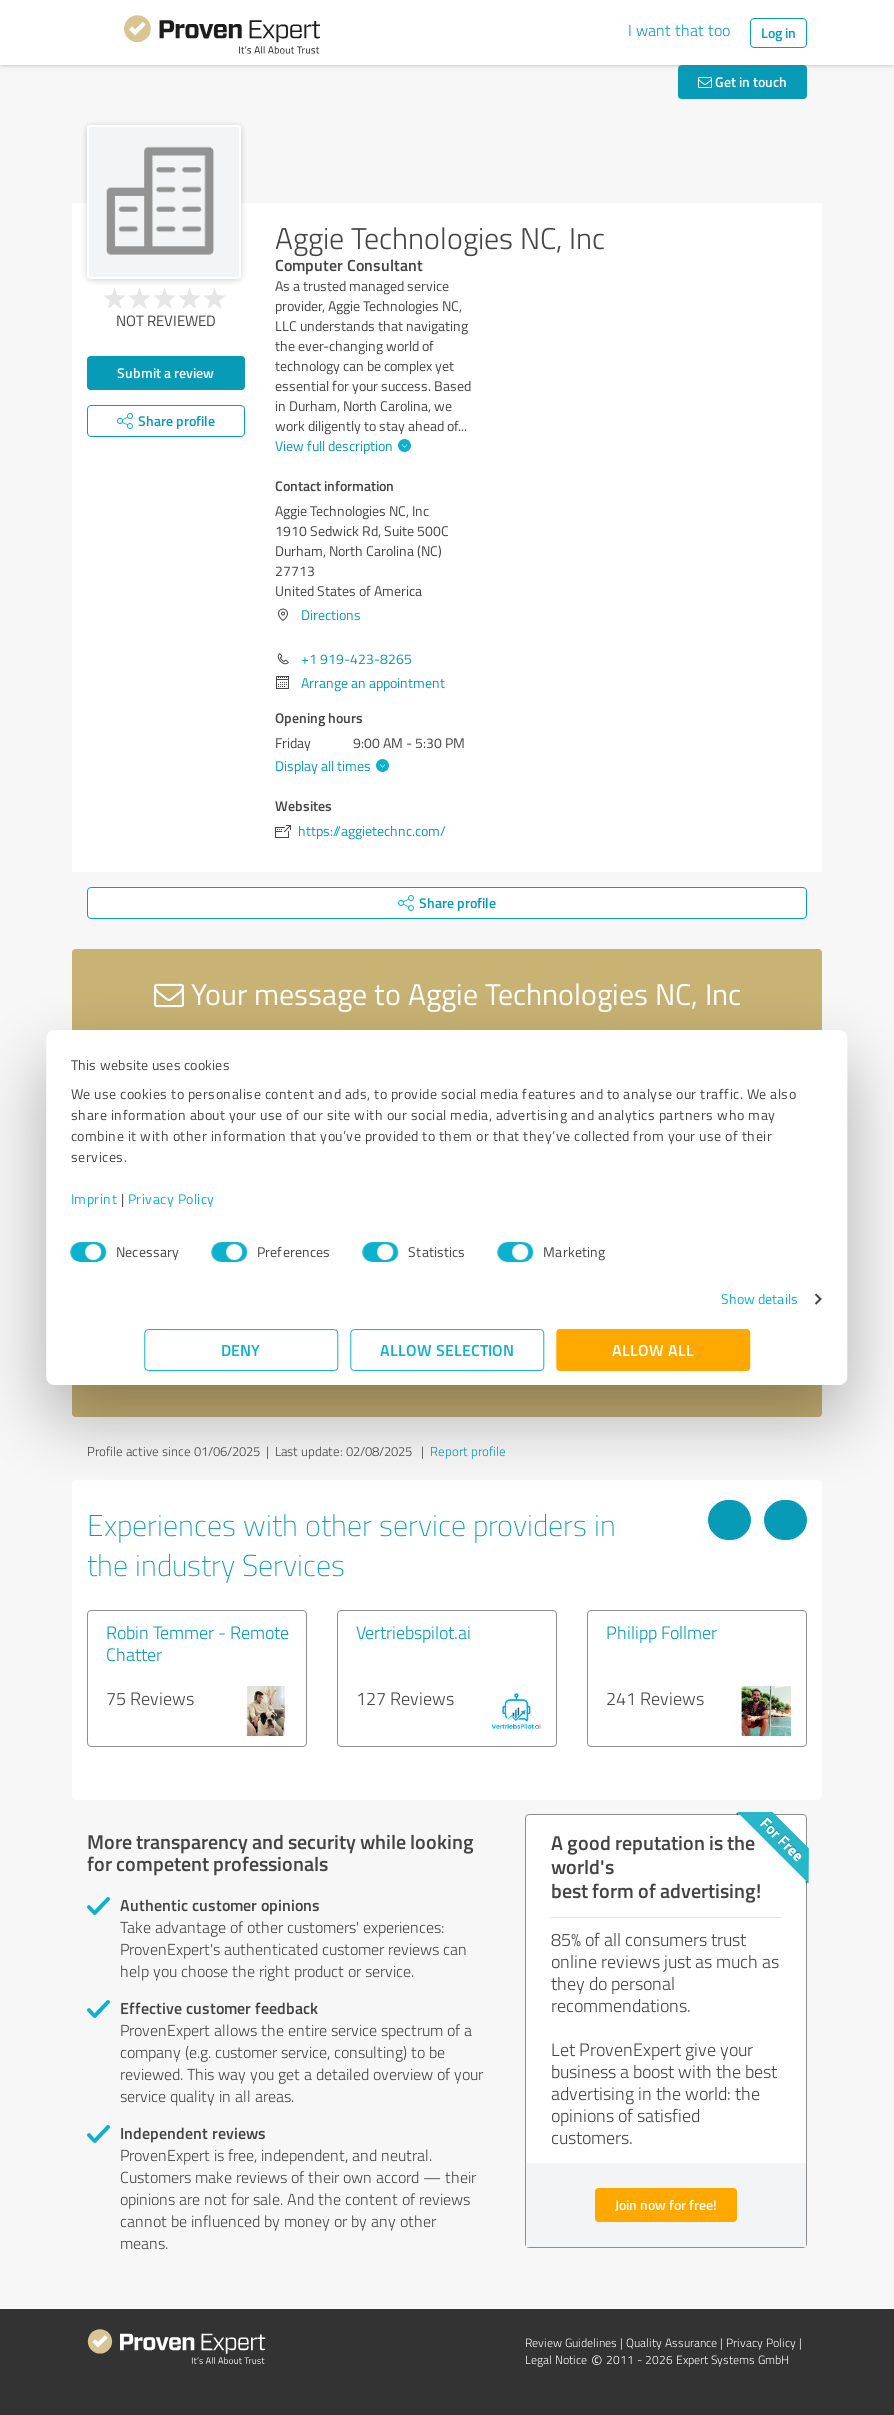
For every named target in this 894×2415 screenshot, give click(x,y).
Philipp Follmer (661, 1632)
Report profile (468, 1451)
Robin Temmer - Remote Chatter (197, 1643)
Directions (331, 614)
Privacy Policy (244, 1198)
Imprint (167, 1198)
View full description (340, 445)
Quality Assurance (671, 2342)
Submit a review (165, 372)
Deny (241, 1349)
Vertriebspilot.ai (413, 1632)
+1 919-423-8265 (356, 658)
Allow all (653, 1349)
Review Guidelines (571, 2342)
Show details (685, 1298)
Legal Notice (556, 2359)
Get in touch (742, 81)
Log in (778, 32)
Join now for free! (666, 2204)
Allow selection (447, 1349)
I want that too (679, 30)
